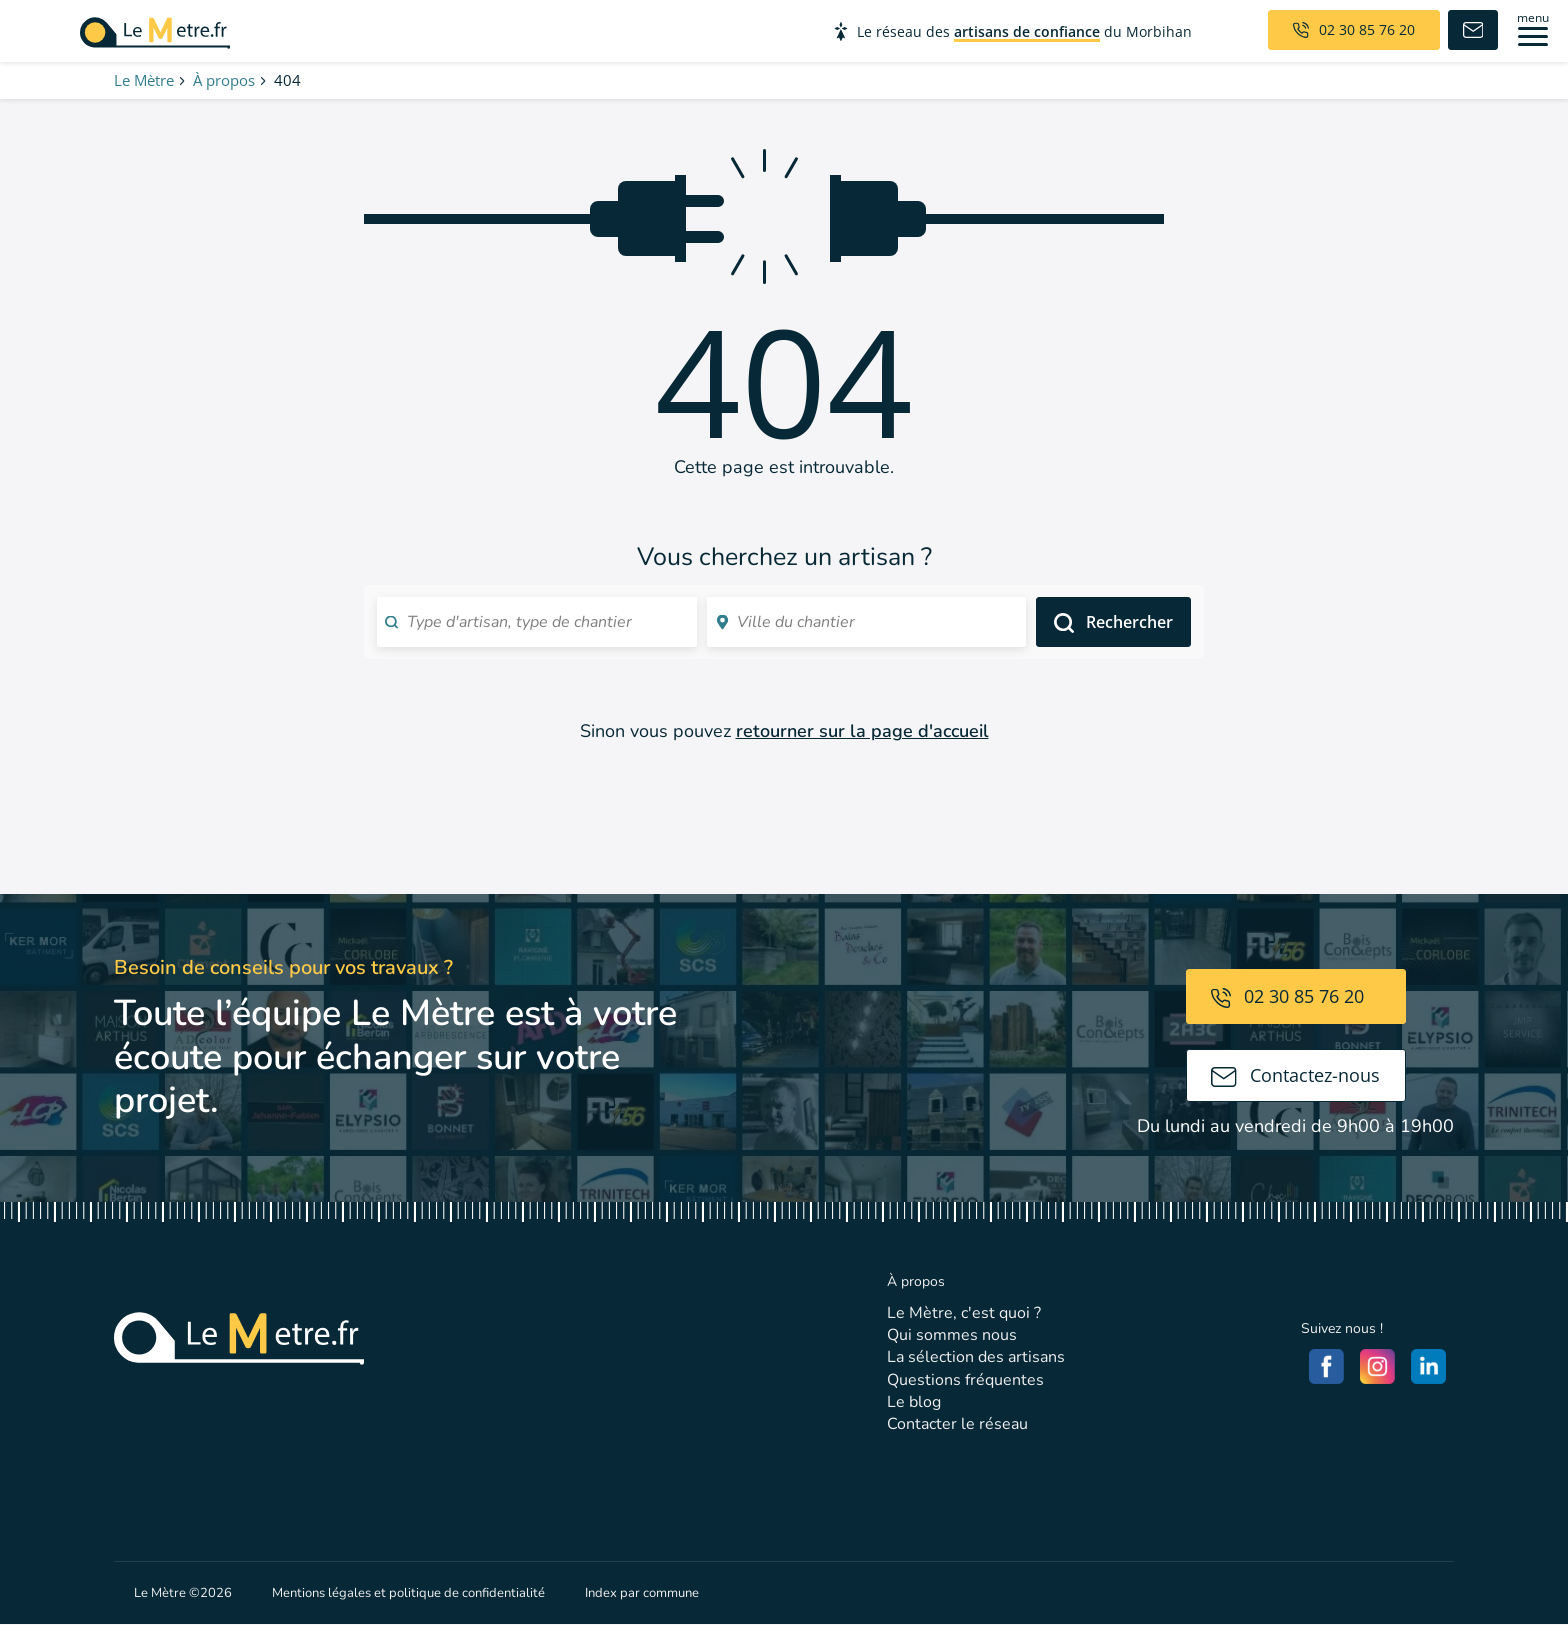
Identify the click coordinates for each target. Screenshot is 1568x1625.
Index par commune (642, 1593)
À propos (224, 80)
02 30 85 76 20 (1287, 996)
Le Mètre (144, 80)
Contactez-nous (1295, 1075)
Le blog (914, 1402)
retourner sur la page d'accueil (862, 731)
